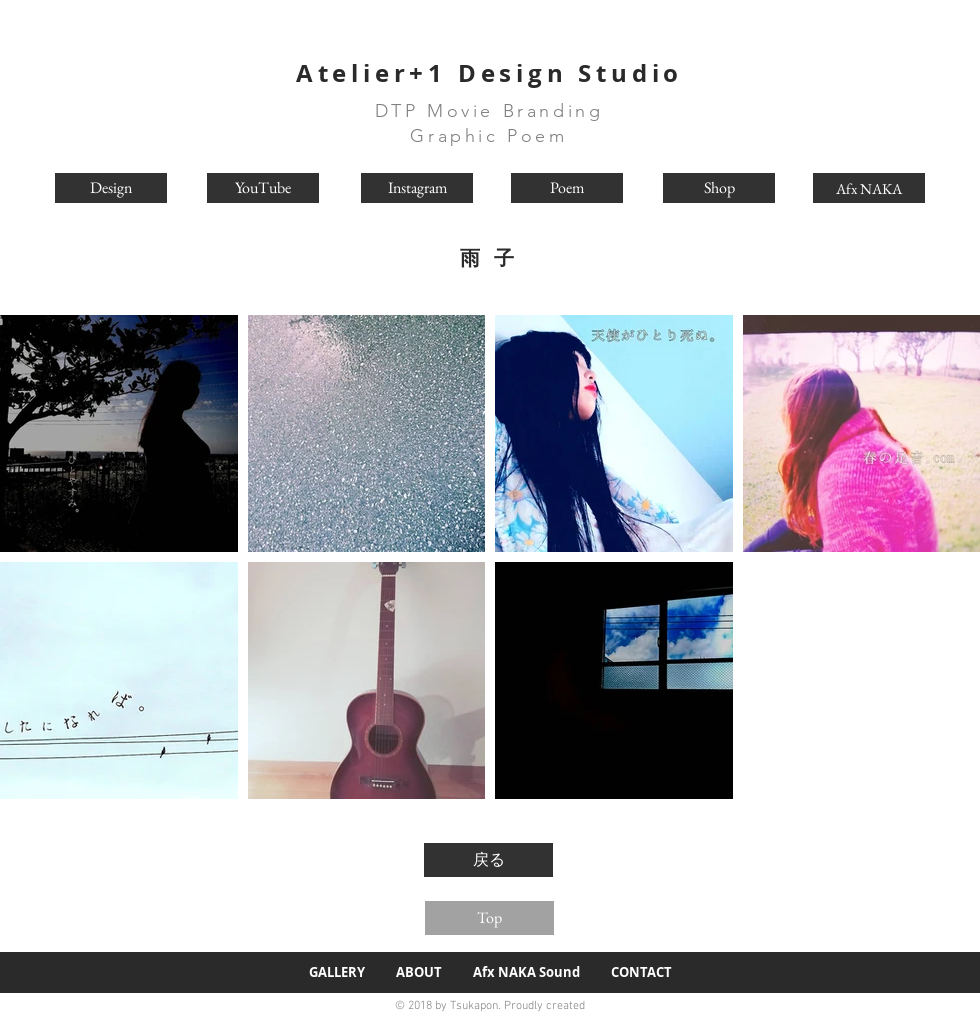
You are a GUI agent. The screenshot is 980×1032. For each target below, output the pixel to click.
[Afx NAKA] (869, 188)
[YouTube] (263, 188)
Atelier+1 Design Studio (489, 73)
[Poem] (567, 188)
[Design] (111, 188)
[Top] (489, 918)
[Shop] (719, 188)
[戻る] (488, 860)
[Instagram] (417, 188)
